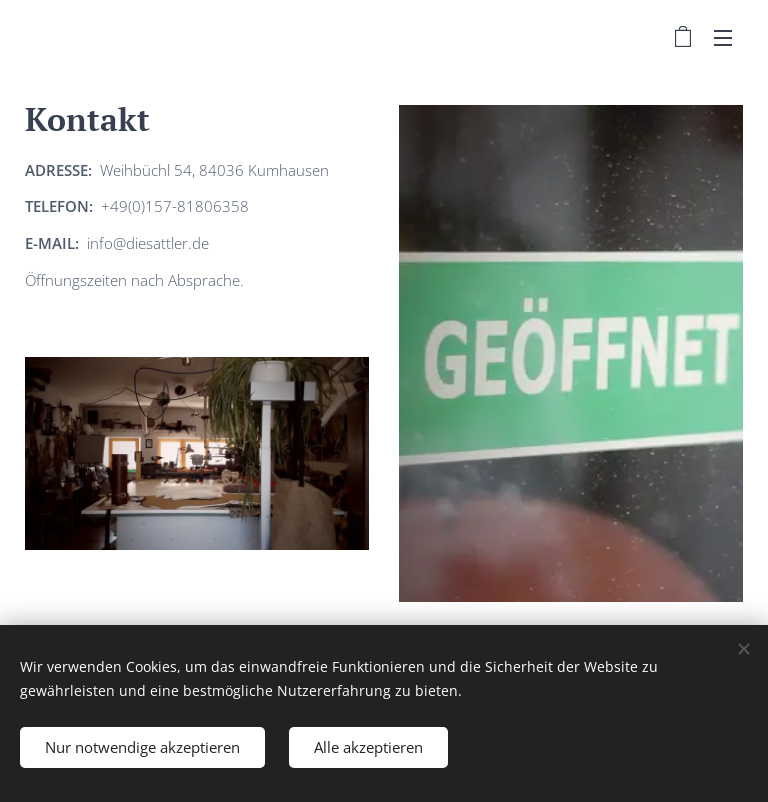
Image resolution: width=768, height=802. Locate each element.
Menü (723, 38)
